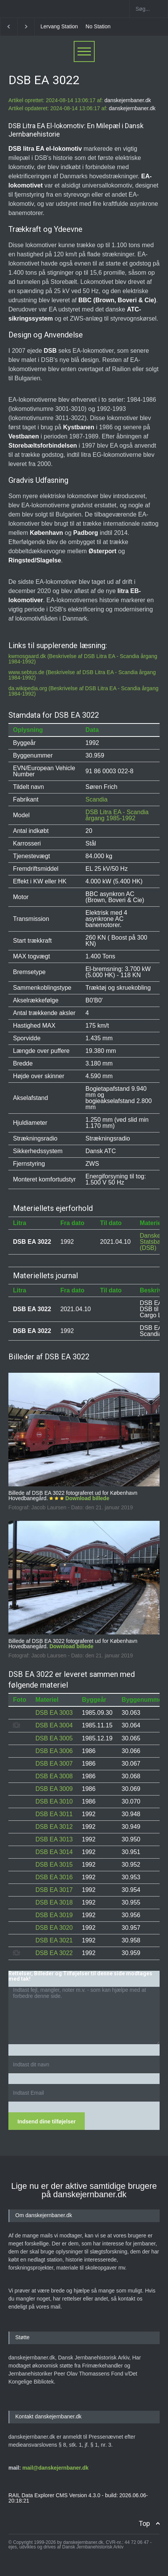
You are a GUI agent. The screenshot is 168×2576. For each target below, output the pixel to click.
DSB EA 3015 (54, 1864)
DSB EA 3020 (54, 1927)
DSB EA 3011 (54, 1814)
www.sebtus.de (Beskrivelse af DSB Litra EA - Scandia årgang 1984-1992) (82, 675)
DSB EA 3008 (54, 1776)
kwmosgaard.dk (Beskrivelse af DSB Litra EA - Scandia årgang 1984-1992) (82, 659)
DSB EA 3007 (54, 1763)
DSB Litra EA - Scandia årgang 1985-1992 (117, 815)
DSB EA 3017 (54, 1890)
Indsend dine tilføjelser (47, 2121)
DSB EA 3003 (54, 1712)
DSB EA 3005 (54, 1738)
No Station (98, 26)
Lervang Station (59, 26)
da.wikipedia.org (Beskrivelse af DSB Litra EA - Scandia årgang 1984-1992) (83, 691)
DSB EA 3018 (54, 1902)
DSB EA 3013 (54, 1839)
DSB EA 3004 (54, 1725)
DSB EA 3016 (54, 1877)
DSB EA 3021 (54, 1940)
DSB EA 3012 (54, 1826)
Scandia (97, 799)
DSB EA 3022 (54, 1953)
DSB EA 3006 (54, 1751)
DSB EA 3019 (54, 1915)
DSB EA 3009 (54, 1789)
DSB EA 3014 (54, 1852)
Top (144, 2523)
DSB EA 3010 (54, 1801)
